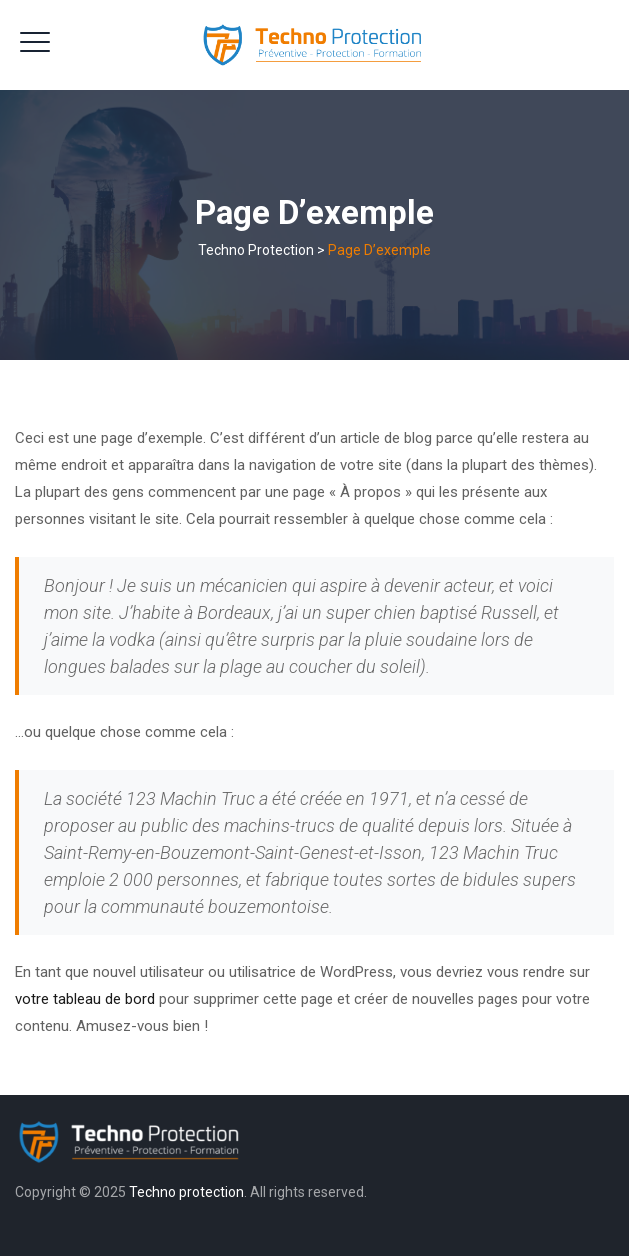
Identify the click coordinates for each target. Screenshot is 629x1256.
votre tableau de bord (85, 999)
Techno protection (186, 1192)
